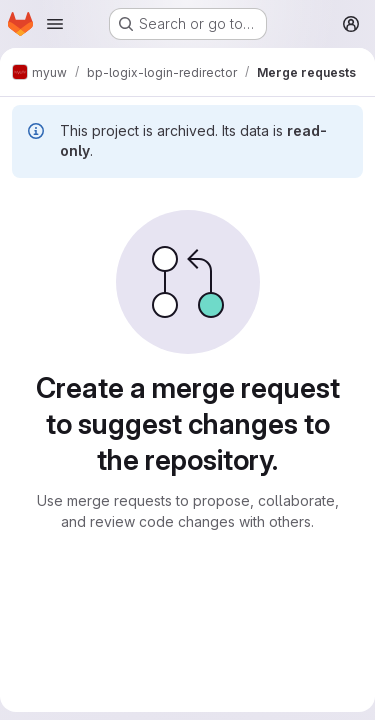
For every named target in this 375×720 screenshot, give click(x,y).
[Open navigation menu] (55, 24)
